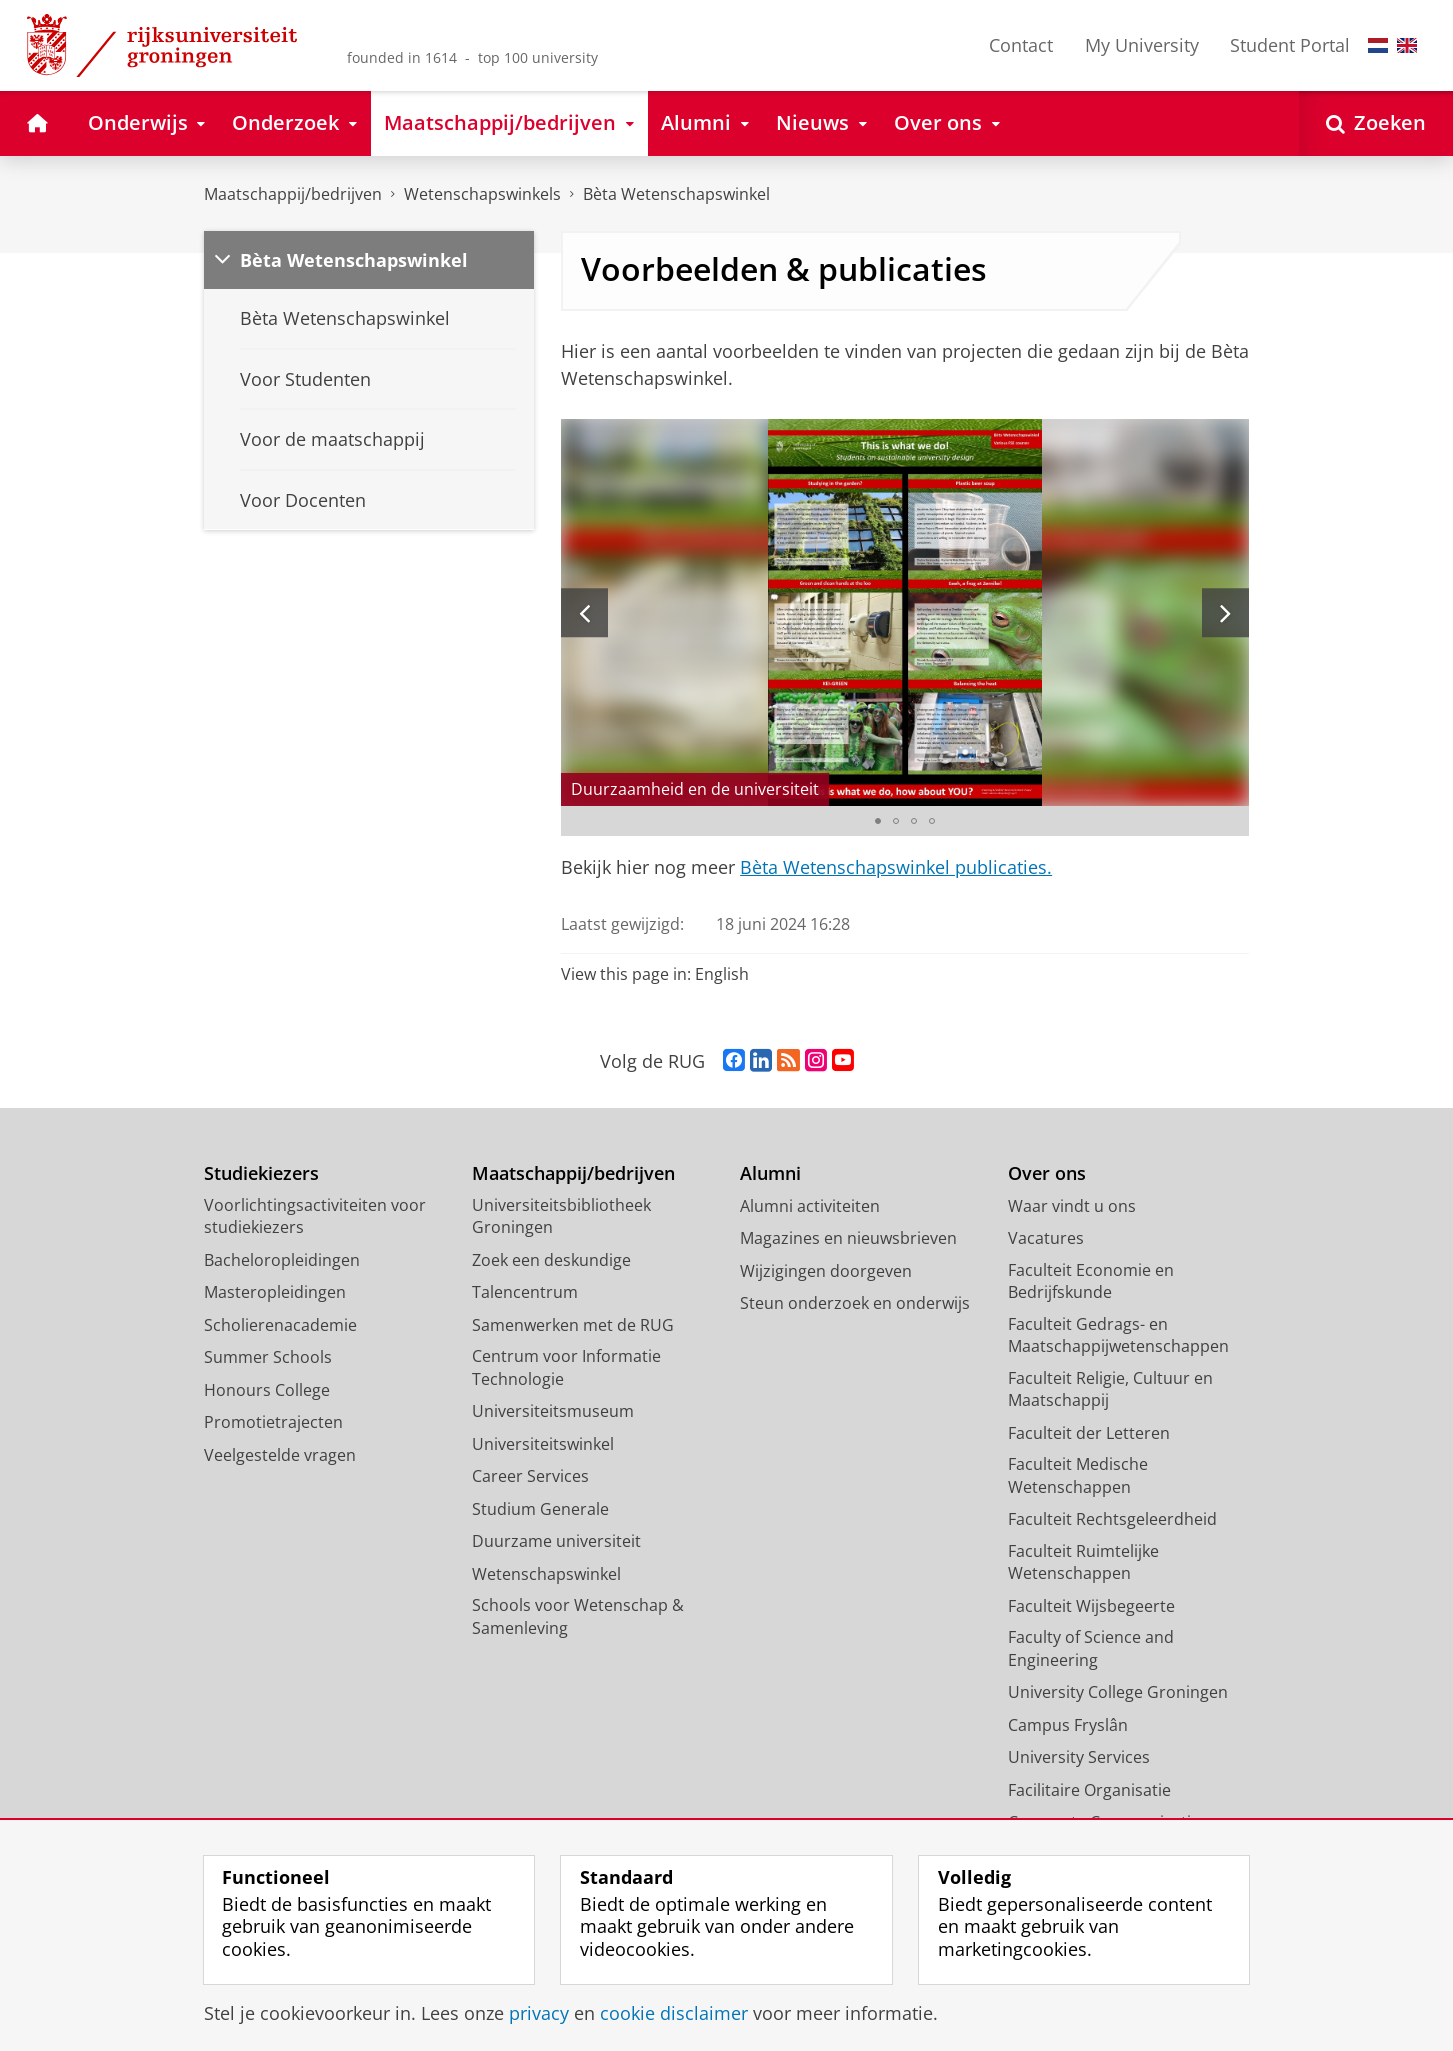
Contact (1021, 45)
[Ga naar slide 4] (932, 821)
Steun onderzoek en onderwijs (855, 1303)
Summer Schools (268, 1357)
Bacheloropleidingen (282, 1260)
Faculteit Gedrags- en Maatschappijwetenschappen (1118, 1335)
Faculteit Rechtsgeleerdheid (1112, 1519)
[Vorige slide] (584, 613)
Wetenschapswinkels (482, 194)
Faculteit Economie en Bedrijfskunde (1091, 1281)
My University (1142, 45)
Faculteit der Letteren (1089, 1433)
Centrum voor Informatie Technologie (566, 1367)
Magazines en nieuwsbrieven (848, 1238)
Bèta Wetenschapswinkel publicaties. (896, 867)
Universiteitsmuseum (553, 1411)
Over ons (1047, 1173)
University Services (1079, 1757)
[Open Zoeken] (1376, 123)
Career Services (530, 1476)
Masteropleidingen (275, 1292)
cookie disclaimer (674, 2013)
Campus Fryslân (1068, 1725)
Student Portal (1290, 45)
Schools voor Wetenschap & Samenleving (578, 1616)
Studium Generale (540, 1509)
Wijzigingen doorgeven (826, 1271)
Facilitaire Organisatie (1089, 1790)
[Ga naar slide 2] (896, 821)
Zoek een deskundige (551, 1260)
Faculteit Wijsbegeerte (1091, 1606)
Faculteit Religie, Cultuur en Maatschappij (1110, 1389)
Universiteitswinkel (543, 1444)
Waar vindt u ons (1072, 1206)
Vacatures (1046, 1238)
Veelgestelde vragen (280, 1455)
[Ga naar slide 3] (914, 821)
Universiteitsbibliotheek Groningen (561, 1216)
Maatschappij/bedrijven (293, 194)
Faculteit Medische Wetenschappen (1078, 1475)
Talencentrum (525, 1292)
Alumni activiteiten (810, 1206)
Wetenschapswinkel (546, 1574)
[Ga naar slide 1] (878, 821)
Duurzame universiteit (556, 1541)
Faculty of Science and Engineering (1091, 1648)
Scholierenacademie (280, 1325)
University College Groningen (1118, 1692)
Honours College (267, 1390)
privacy (539, 2013)
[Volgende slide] (1225, 613)
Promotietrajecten (273, 1422)
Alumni (770, 1173)
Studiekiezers (261, 1173)
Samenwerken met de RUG (573, 1325)
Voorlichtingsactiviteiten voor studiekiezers (315, 1216)
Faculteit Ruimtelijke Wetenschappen (1083, 1562)
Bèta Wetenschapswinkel (676, 194)
